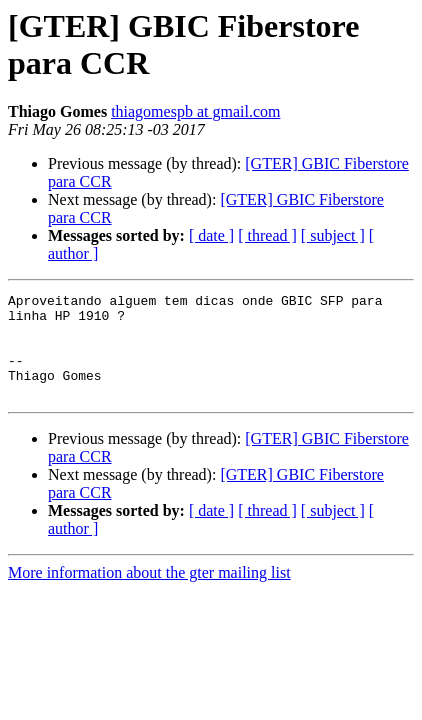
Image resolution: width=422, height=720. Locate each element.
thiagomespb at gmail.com (195, 111)
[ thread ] (267, 235)
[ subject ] (333, 235)
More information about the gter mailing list (149, 593)
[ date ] (211, 235)
